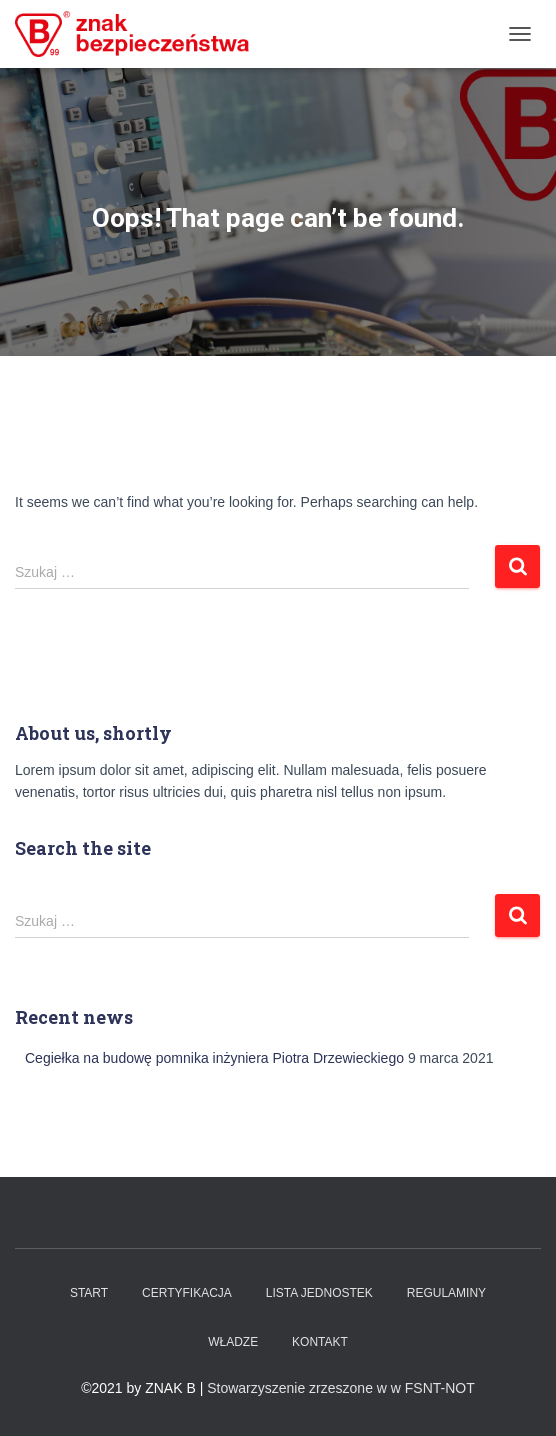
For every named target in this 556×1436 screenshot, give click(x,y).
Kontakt (320, 1342)
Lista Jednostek (319, 1293)
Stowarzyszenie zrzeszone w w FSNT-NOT (341, 1388)
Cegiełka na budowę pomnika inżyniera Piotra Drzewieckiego (214, 1058)
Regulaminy (446, 1293)
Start (89, 1293)
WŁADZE (233, 1342)
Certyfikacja (187, 1293)
